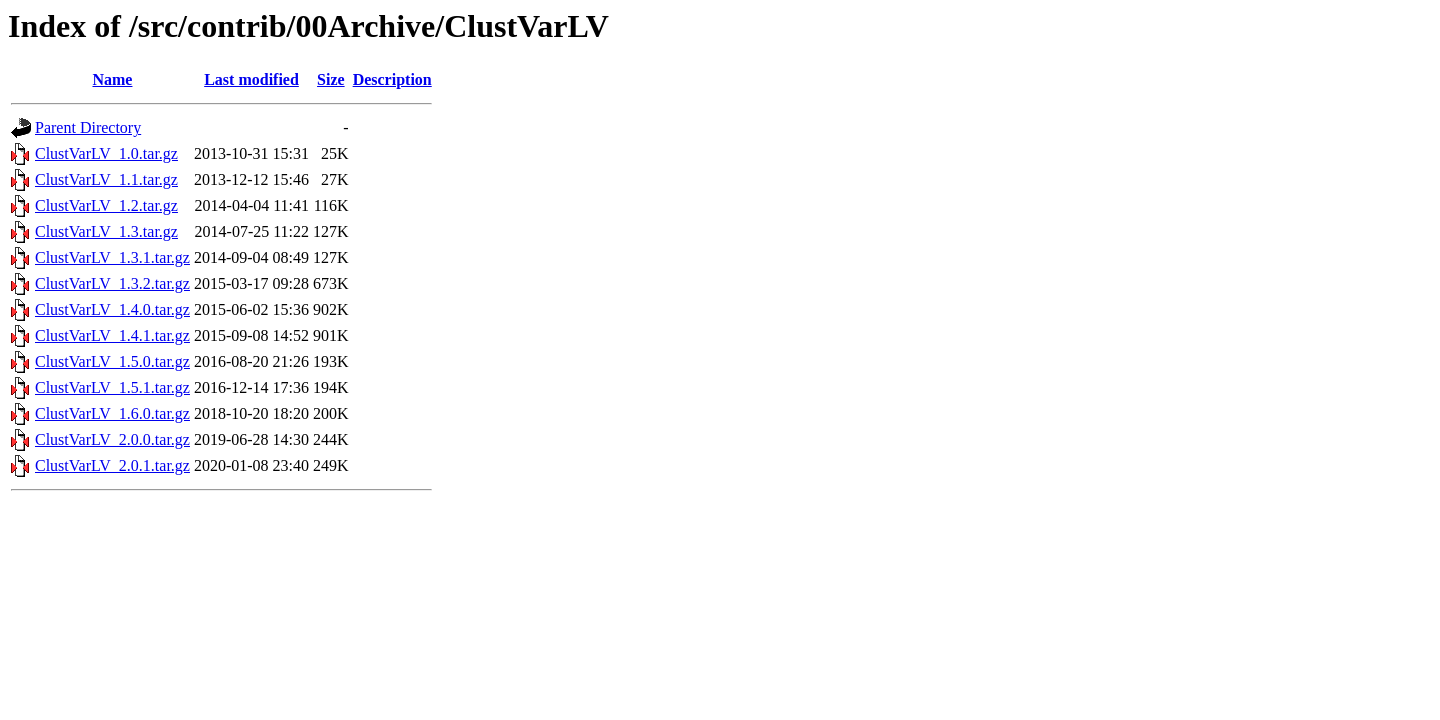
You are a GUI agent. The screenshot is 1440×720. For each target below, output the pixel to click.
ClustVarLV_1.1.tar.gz (106, 179)
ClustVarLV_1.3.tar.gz (106, 231)
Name (112, 79)
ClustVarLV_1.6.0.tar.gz (112, 413)
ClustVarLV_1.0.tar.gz (106, 153)
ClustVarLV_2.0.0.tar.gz (112, 439)
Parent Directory (88, 127)
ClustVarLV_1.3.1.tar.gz (112, 257)
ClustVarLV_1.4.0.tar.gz (112, 309)
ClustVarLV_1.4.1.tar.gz (112, 335)
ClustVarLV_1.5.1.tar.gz (112, 387)
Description (392, 79)
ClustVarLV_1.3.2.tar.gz (112, 283)
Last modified (251, 79)
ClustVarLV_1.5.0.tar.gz (112, 361)
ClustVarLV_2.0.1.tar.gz (112, 465)
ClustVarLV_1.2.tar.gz (106, 205)
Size (331, 79)
